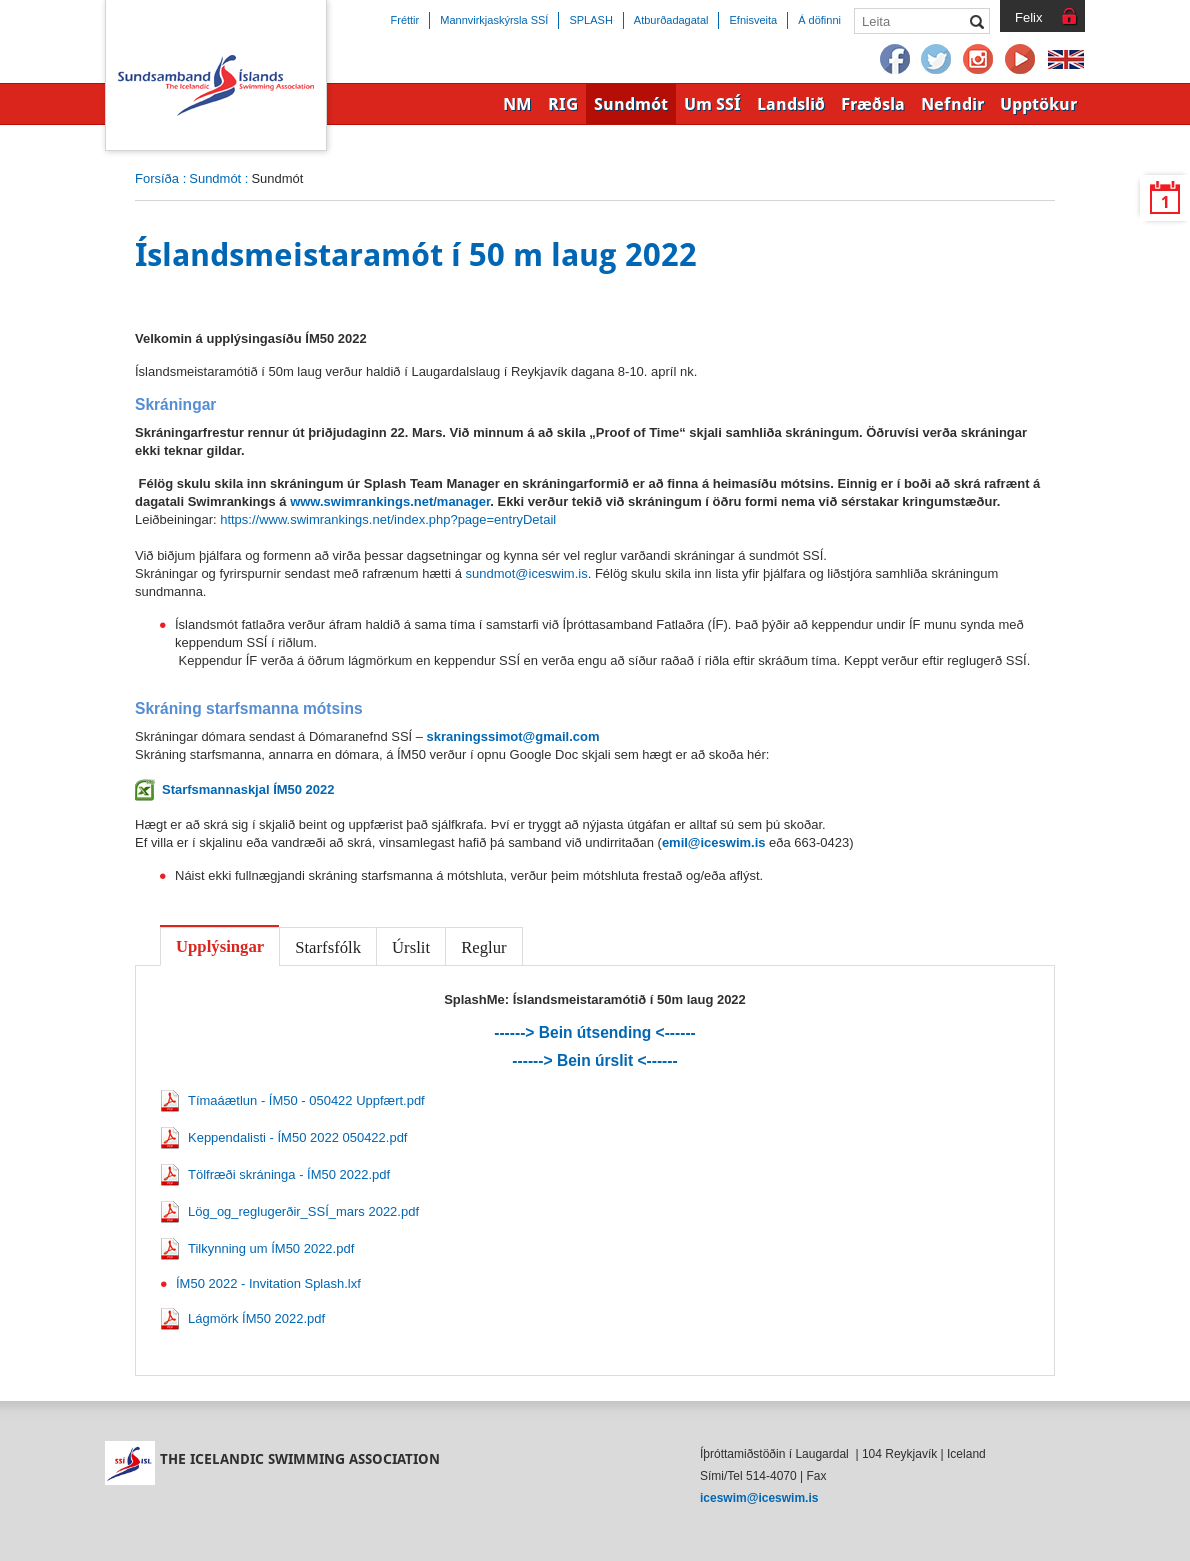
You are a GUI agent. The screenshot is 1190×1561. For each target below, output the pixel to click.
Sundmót (215, 178)
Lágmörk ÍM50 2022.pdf (256, 1318)
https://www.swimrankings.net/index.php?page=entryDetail (388, 519)
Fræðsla (873, 104)
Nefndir (952, 104)
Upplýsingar (220, 946)
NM (517, 104)
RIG (563, 104)
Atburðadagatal (671, 20)
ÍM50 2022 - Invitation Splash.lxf (268, 1283)
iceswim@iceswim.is (759, 1498)
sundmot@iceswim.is (527, 573)
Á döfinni (819, 20)
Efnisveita (753, 20)
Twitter (937, 60)
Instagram (979, 60)
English (1066, 60)
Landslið (791, 104)
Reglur (483, 947)
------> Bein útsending (595, 1032)
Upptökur (1038, 104)
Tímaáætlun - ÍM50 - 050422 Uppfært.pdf (306, 1100)
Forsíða (157, 178)
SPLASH (590, 20)
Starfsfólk (328, 947)
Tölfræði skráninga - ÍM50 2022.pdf (289, 1174)
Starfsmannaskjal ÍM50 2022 (248, 789)
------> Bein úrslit (594, 1060)
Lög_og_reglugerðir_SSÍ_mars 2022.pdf (303, 1211)
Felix (1028, 17)
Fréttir (405, 20)
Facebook (895, 60)
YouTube (1021, 60)
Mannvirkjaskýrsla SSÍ (494, 20)
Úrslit (411, 947)
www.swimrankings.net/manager (390, 501)
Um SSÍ (712, 104)
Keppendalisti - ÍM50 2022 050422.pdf (297, 1137)
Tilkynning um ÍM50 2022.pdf (271, 1248)
